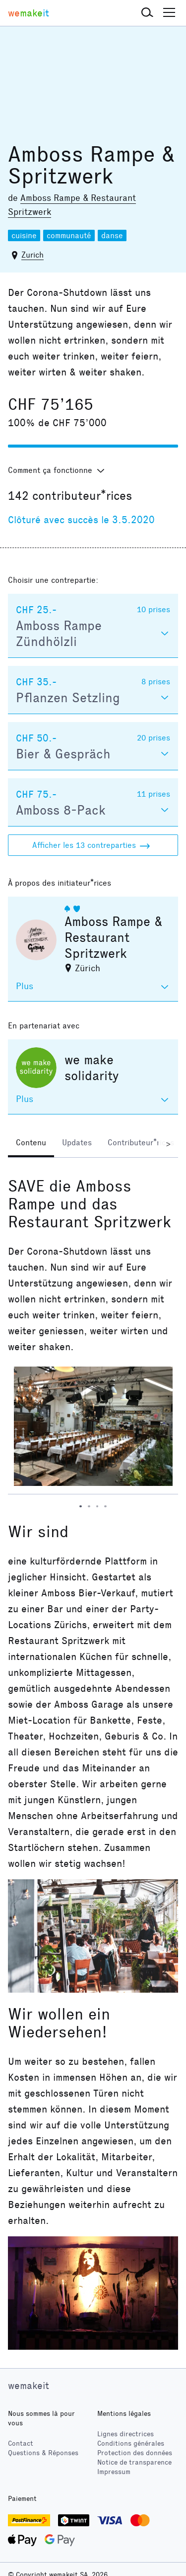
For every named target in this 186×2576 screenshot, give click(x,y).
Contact (20, 2443)
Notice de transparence (134, 2462)
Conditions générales (130, 2443)
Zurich (32, 255)
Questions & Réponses (43, 2453)
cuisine (24, 235)
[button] (147, 13)
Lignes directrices (125, 2434)
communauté (69, 235)
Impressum (113, 2472)
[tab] (31, 1143)
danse (112, 235)
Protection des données (134, 2453)
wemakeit (28, 2386)
